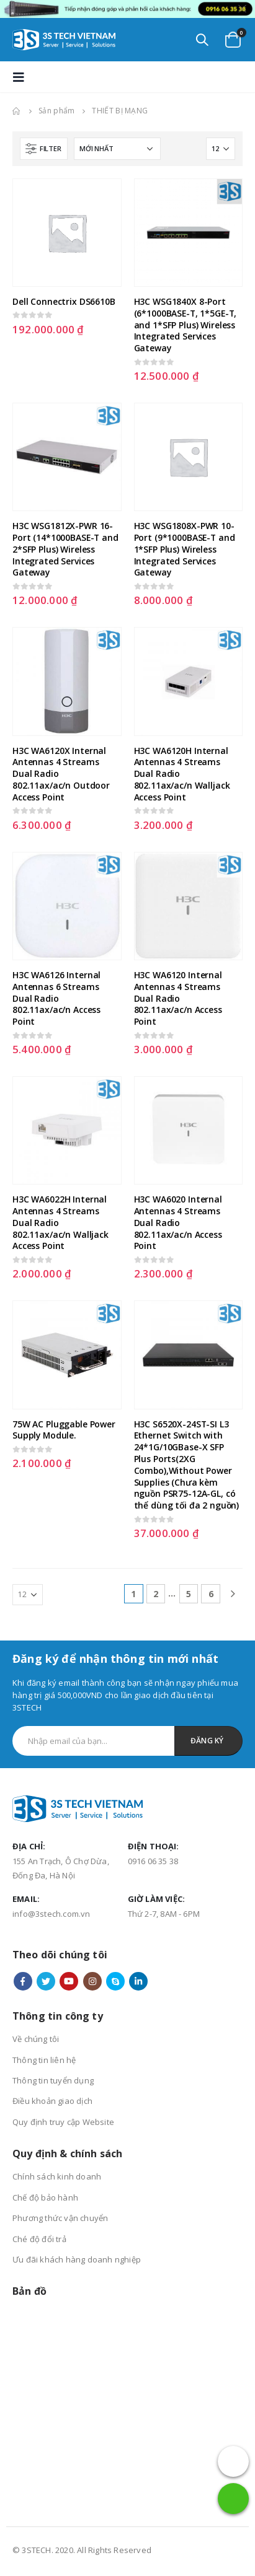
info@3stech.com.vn (51, 1913)
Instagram (92, 1981)
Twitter (46, 1981)
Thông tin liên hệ (44, 2060)
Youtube (69, 1981)
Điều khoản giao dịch (52, 2100)
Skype (115, 1981)
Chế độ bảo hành (45, 2197)
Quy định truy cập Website (63, 2121)
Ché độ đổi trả (39, 2239)
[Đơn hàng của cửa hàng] (117, 149)
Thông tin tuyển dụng (53, 2080)
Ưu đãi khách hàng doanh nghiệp (76, 2259)
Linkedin (138, 1981)
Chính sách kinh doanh (56, 2176)
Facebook (23, 1981)
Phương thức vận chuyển (60, 2217)
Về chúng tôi (35, 2038)
